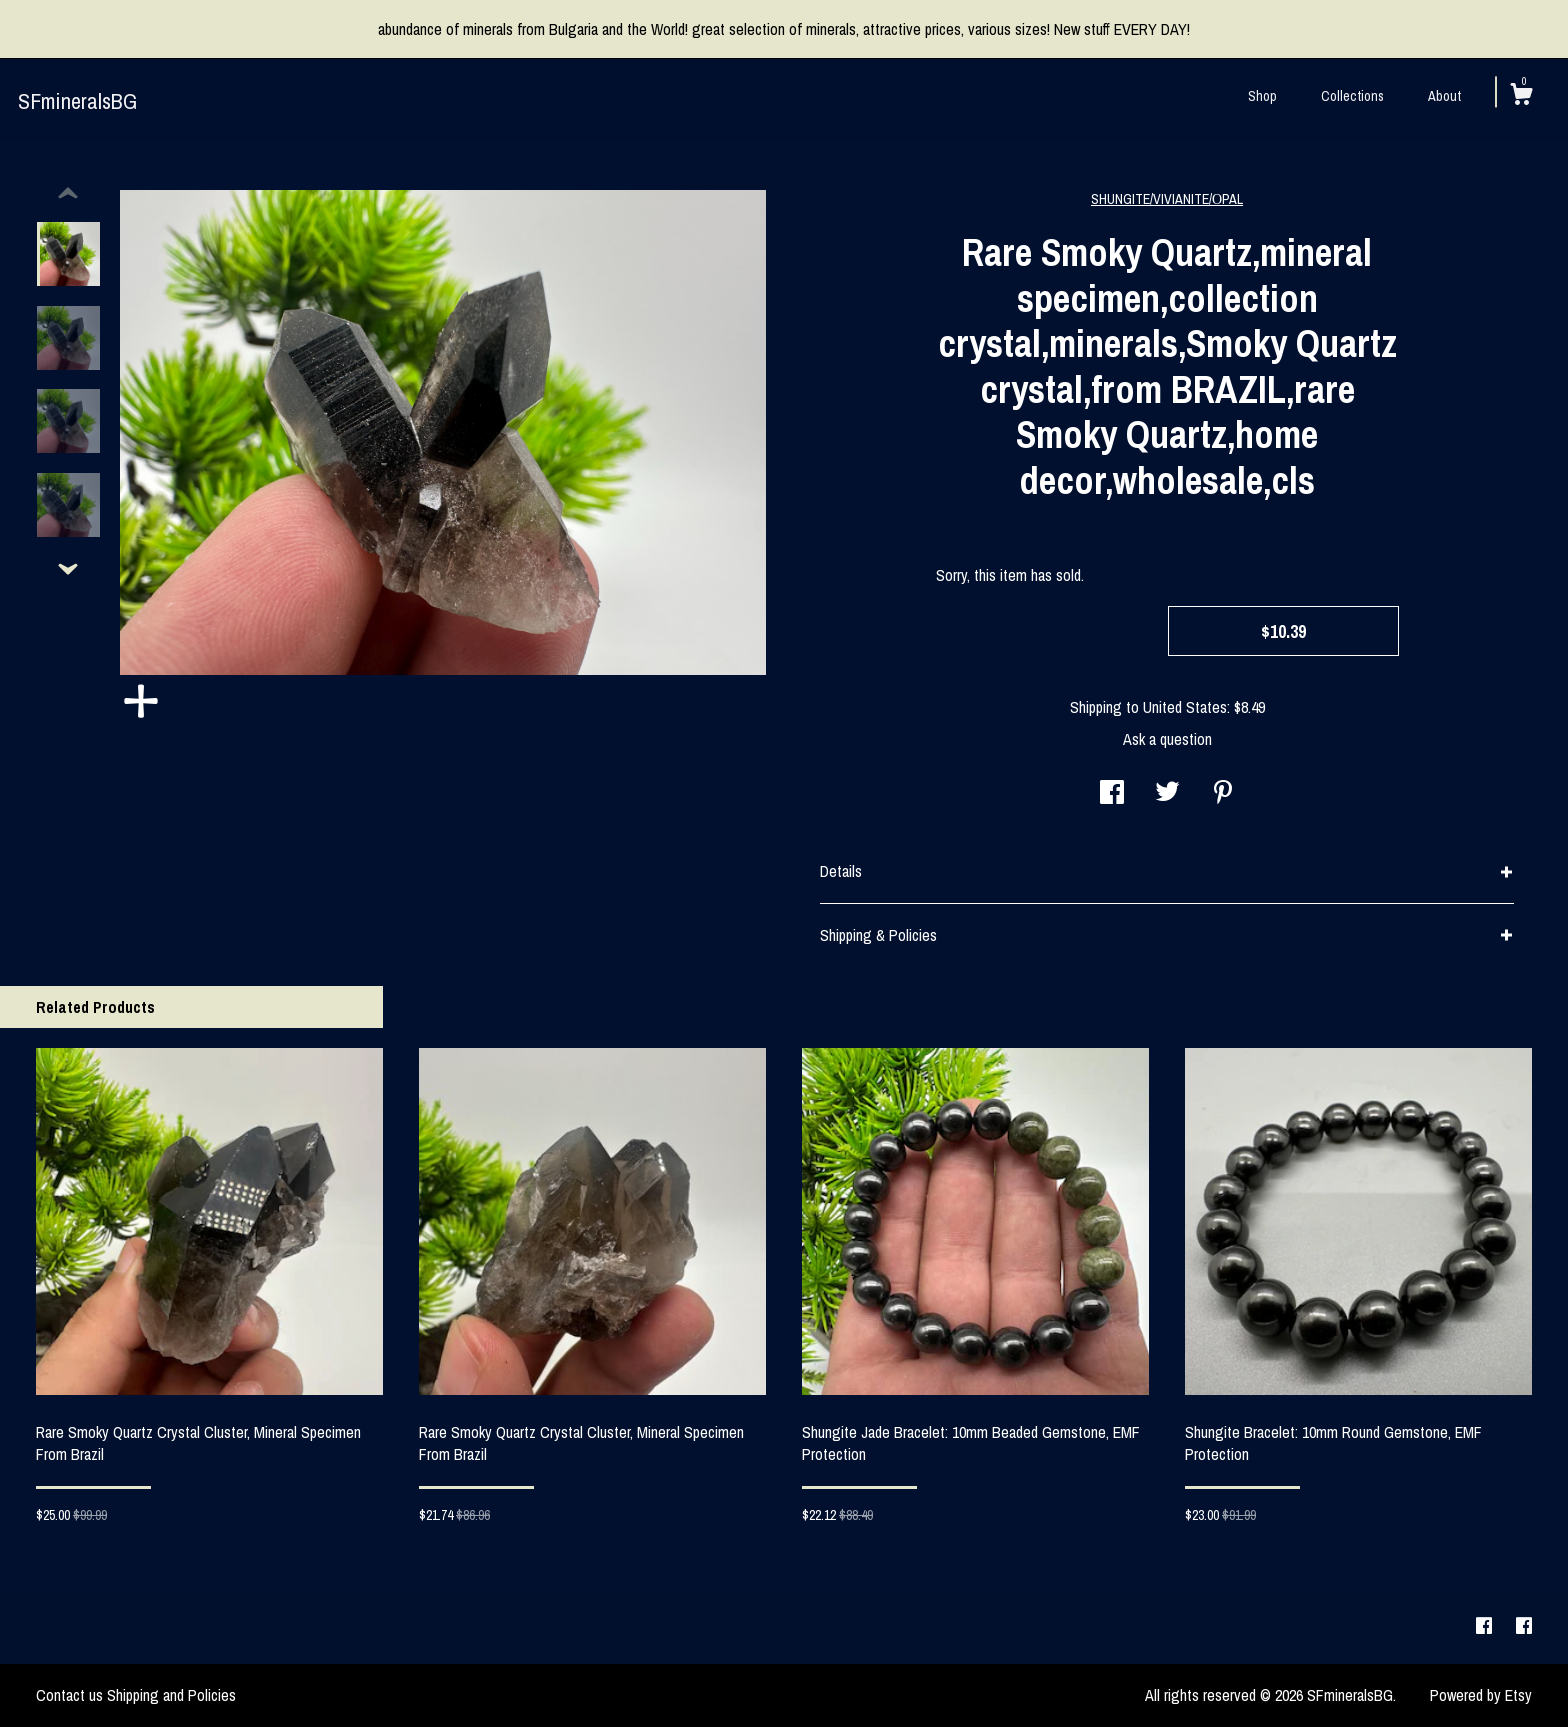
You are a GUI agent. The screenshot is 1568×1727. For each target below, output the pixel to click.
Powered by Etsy (1481, 1695)
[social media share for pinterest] (1223, 794)
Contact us (69, 1695)
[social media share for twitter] (1167, 794)
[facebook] (1486, 1626)
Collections (1352, 96)
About (1444, 96)
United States (1185, 707)
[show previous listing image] (68, 194)
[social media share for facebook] (1112, 794)
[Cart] (1521, 97)
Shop (1262, 96)
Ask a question (1167, 739)
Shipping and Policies (171, 1695)
